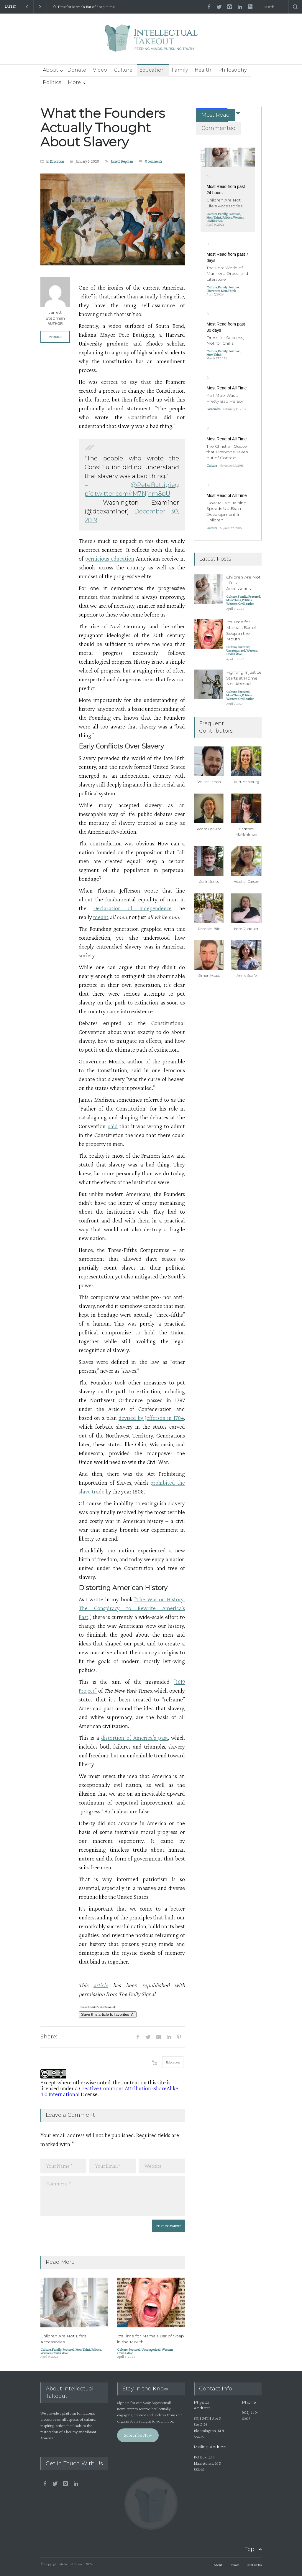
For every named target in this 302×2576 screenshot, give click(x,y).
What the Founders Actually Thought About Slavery (102, 127)
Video (100, 70)
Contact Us (254, 2564)
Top (249, 2549)
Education (152, 70)
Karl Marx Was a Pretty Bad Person (225, 398)
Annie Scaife (247, 975)
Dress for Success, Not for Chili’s (225, 340)
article (100, 1985)
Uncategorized (151, 2349)
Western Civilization (54, 2353)
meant (101, 917)
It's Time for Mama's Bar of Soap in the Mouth (82, 6)
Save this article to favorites (107, 2014)
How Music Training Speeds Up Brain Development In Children (226, 511)
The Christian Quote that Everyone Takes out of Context (227, 452)
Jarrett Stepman (122, 161)
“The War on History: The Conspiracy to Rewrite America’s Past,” (132, 1608)
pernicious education (109, 558)
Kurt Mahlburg (246, 781)
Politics (52, 82)
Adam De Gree (209, 829)
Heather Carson (246, 881)
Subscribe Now (138, 2435)
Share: (48, 2036)
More (74, 82)
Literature (213, 291)
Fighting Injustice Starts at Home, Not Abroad (244, 678)
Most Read (215, 115)
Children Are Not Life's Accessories (63, 2338)
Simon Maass (209, 975)
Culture (123, 70)
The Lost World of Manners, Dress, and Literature (227, 273)
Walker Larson (209, 781)
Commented (218, 128)
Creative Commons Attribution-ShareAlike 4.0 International (109, 2091)
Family (180, 70)
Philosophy (232, 70)
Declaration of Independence (132, 908)
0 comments (154, 161)
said (113, 1126)
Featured (68, 2349)
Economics (213, 409)
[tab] (212, 115)
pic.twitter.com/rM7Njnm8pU (127, 493)
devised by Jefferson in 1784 (151, 1418)
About (50, 70)
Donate (76, 70)
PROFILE (55, 337)
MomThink (83, 2349)
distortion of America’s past (134, 1737)
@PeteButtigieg (155, 484)
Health (203, 70)
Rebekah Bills (209, 928)
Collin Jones (209, 881)
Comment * (112, 2196)
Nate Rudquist (246, 928)
